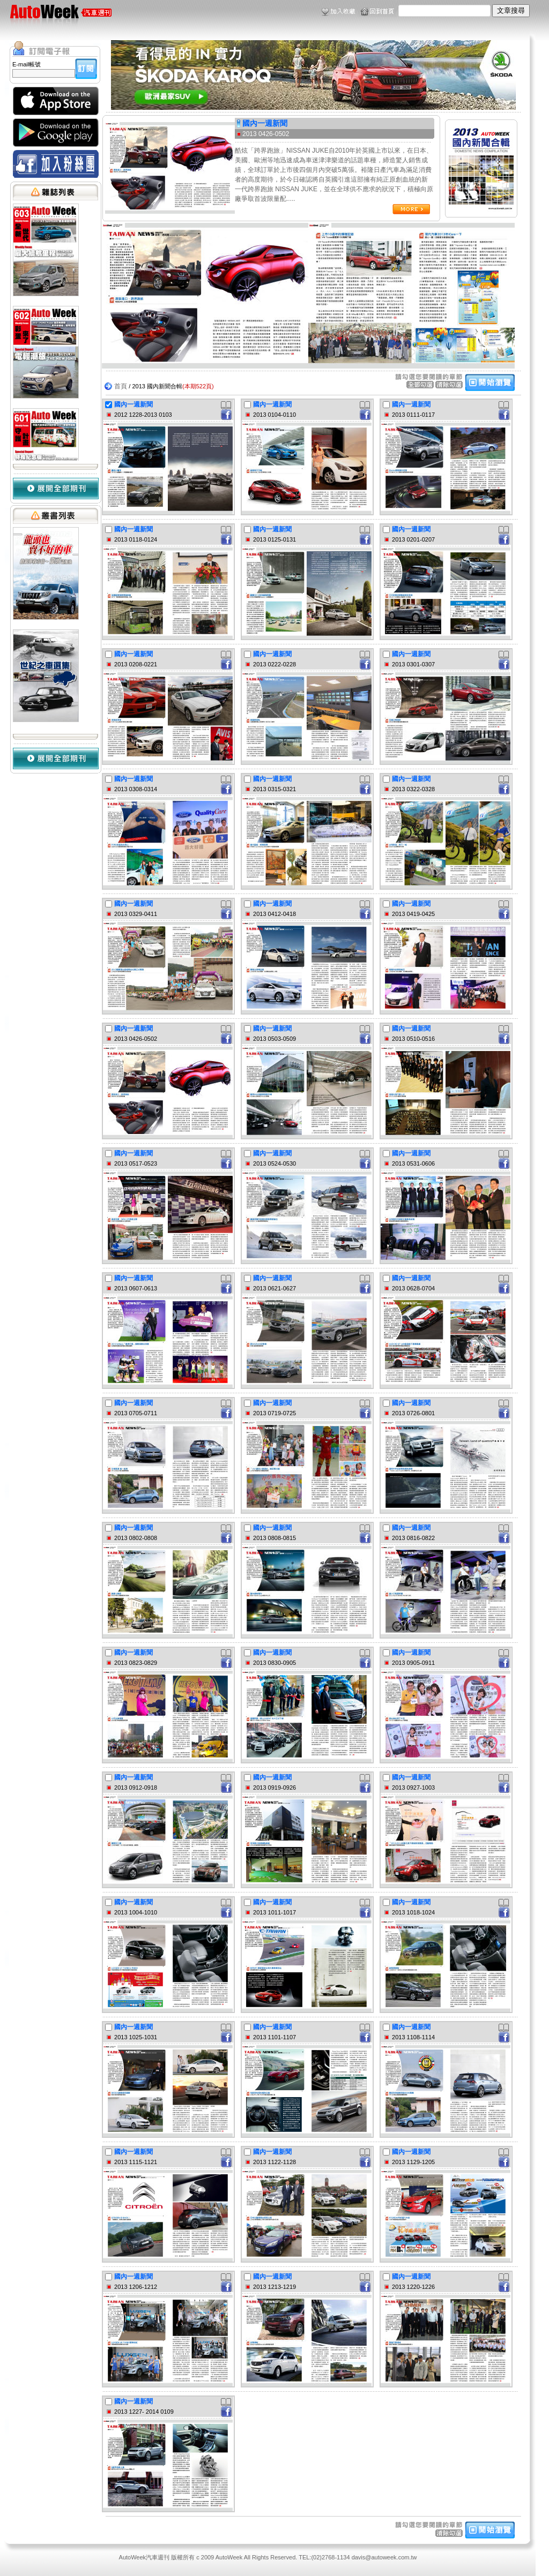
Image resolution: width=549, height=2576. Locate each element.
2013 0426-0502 (265, 134)
